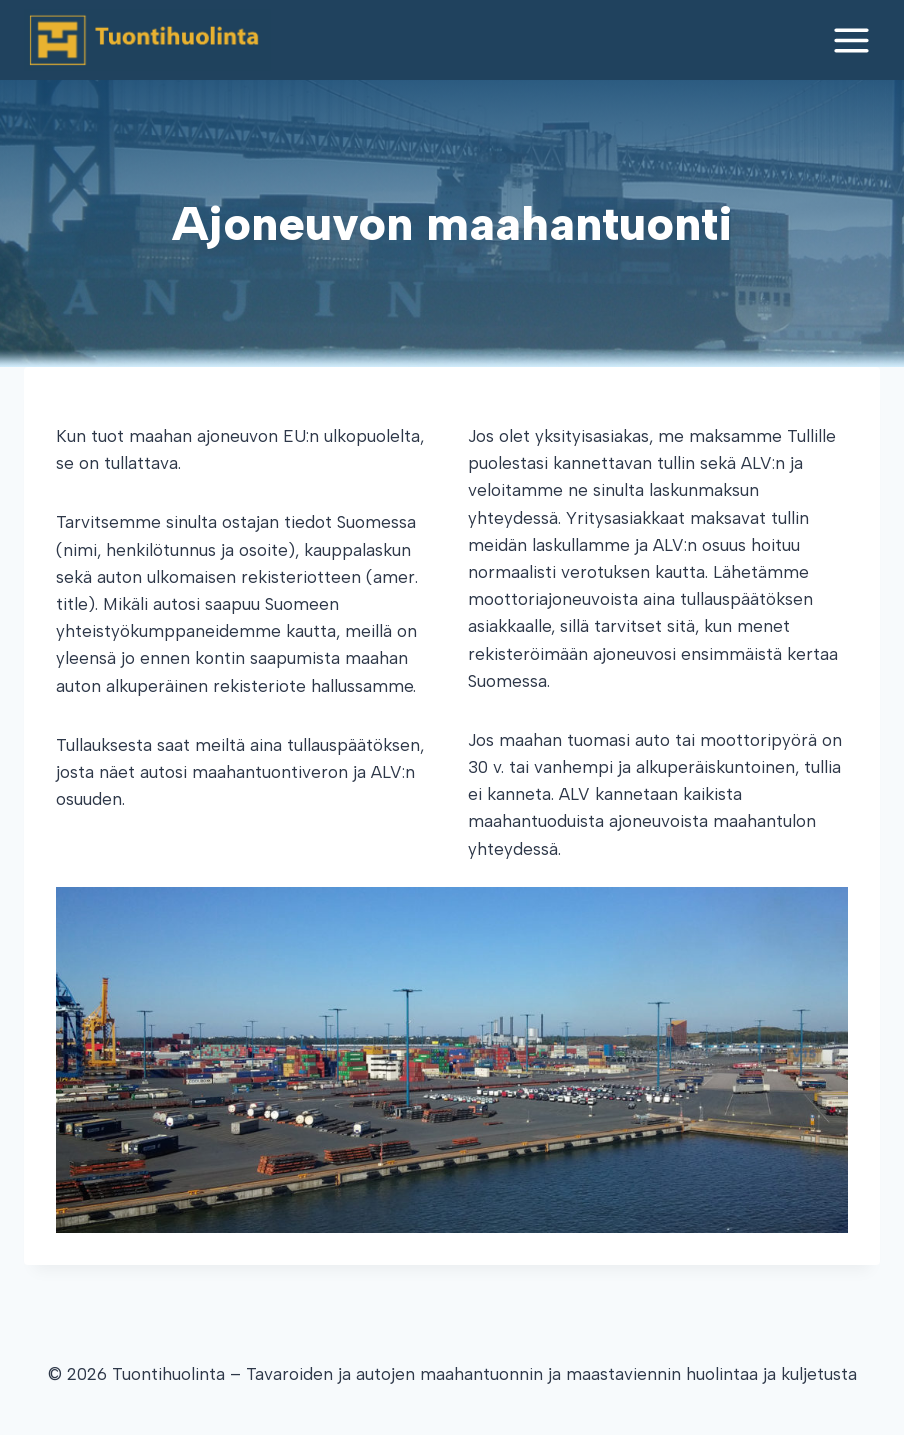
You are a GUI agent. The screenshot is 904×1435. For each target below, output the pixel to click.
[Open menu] (851, 40)
